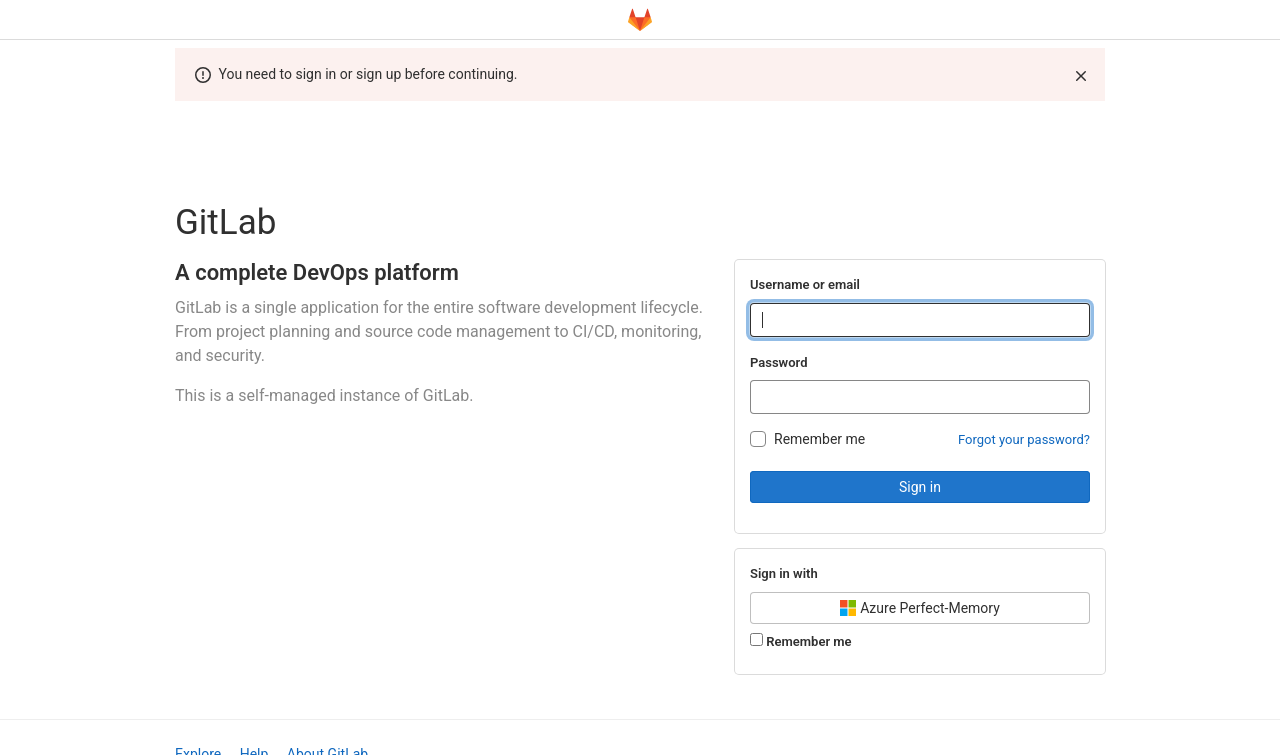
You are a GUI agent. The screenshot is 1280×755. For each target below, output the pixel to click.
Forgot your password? (1024, 439)
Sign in (920, 487)
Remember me (819, 439)
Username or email (805, 284)
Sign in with (784, 573)
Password (778, 362)
